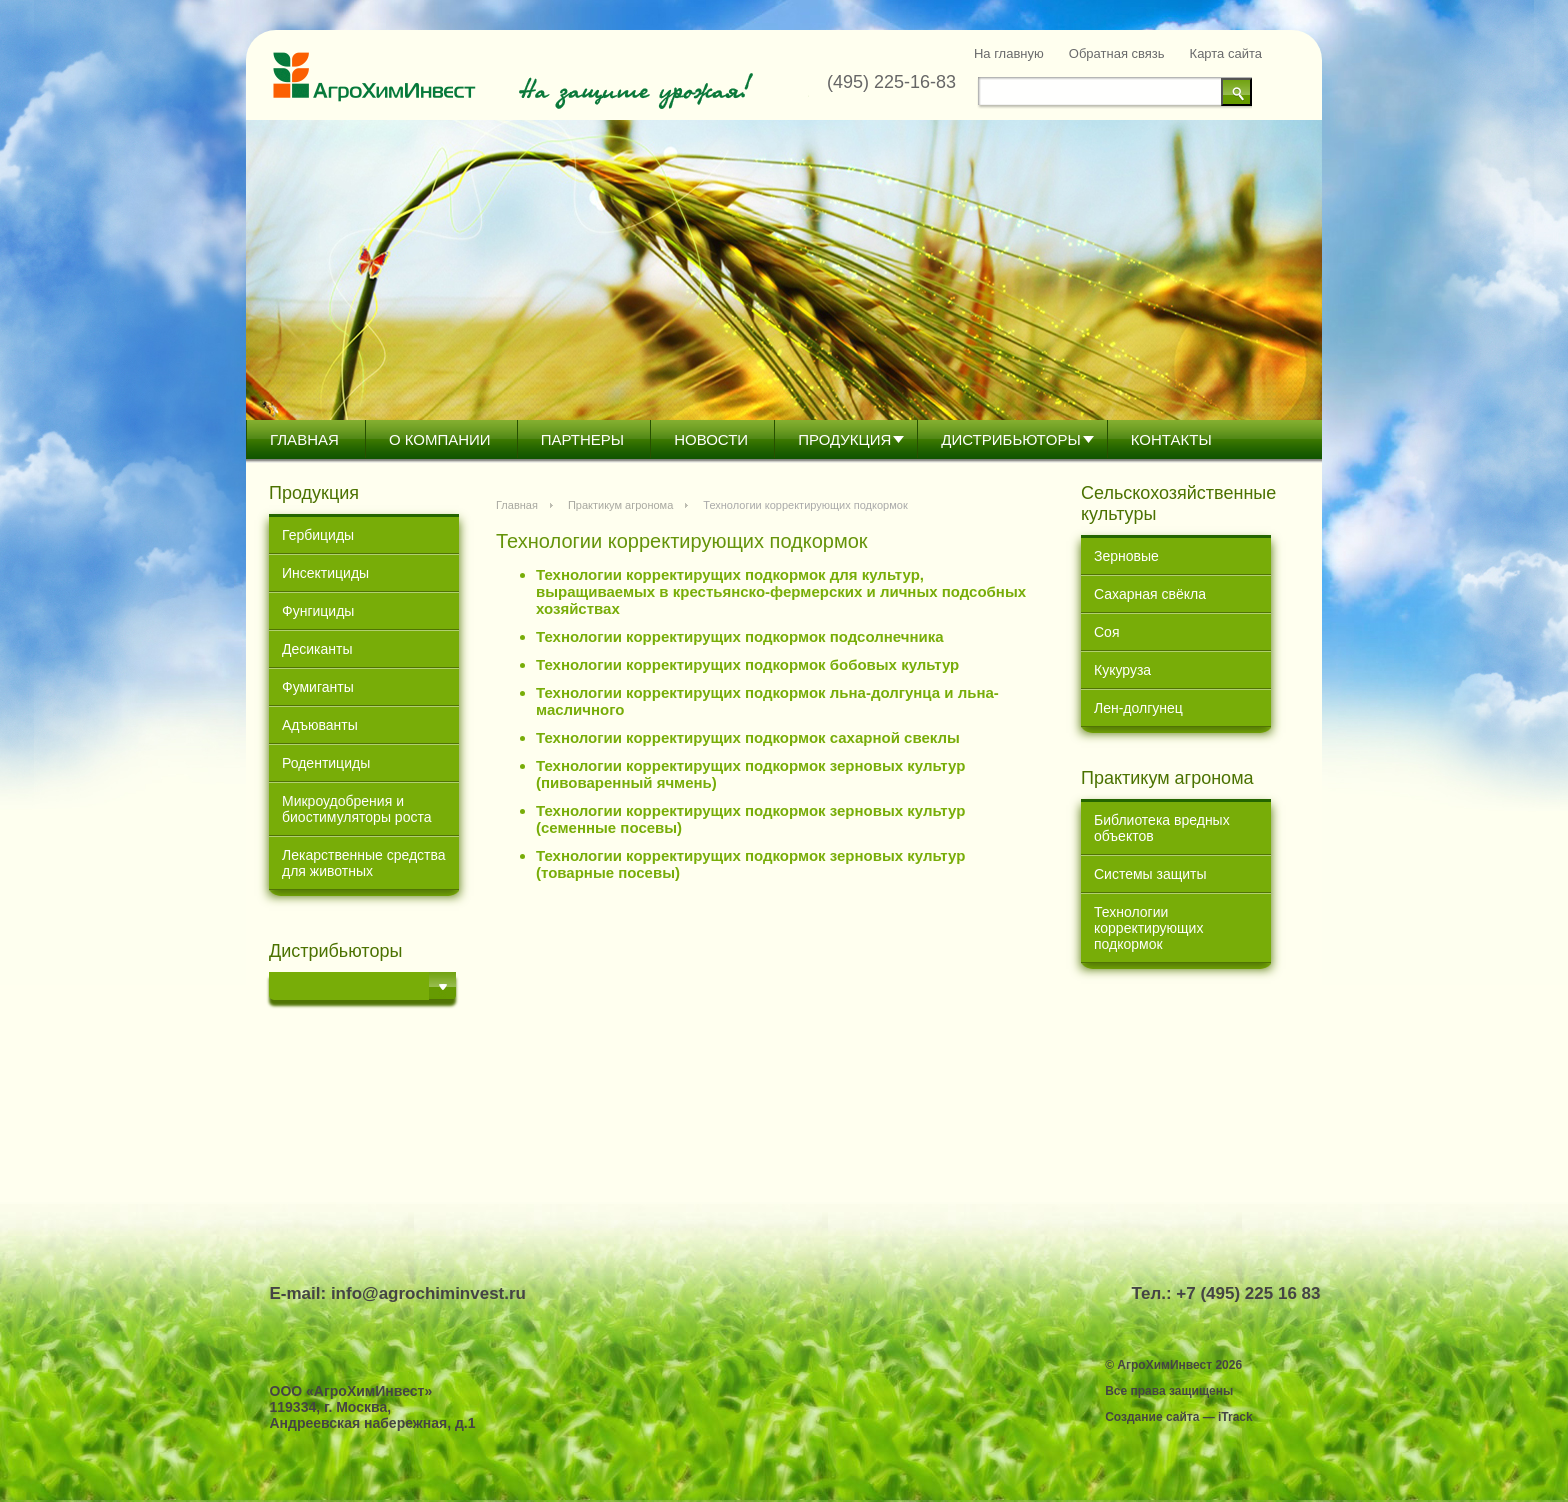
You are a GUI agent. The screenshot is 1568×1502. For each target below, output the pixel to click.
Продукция (844, 439)
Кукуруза (1122, 670)
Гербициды (318, 535)
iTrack (1235, 1417)
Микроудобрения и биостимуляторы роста (356, 809)
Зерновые (1126, 556)
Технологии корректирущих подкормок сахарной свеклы (748, 737)
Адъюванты (320, 725)
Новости (711, 439)
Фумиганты (318, 687)
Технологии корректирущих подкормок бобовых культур (747, 664)
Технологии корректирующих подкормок (1148, 928)
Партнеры (582, 439)
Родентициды (326, 763)
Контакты (1171, 439)
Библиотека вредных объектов (1162, 828)
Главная (304, 439)
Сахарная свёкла (1150, 594)
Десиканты (317, 649)
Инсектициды (325, 573)
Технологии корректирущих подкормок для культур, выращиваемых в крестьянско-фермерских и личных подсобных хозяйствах (781, 591)
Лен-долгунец (1138, 708)
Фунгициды (318, 611)
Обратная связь (1117, 53)
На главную (1009, 53)
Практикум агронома (620, 505)
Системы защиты (1150, 874)
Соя (1106, 632)
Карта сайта (1226, 53)
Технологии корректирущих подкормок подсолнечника (740, 636)
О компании (440, 439)
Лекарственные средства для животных (364, 863)
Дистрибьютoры (1010, 439)
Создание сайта (1152, 1417)
